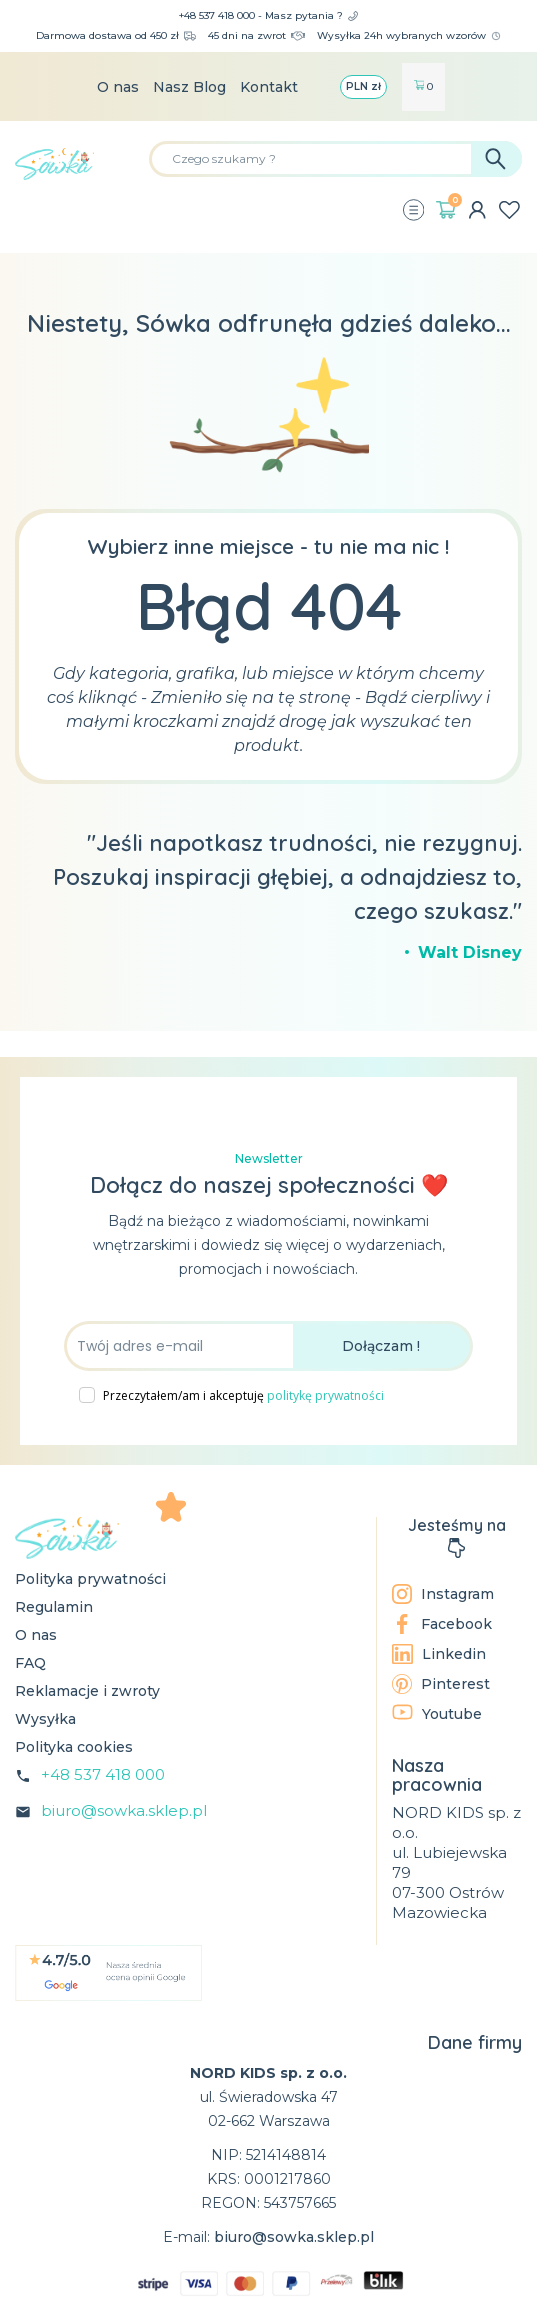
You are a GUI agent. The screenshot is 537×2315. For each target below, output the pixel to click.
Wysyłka (45, 1719)
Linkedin (439, 1654)
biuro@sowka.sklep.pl (124, 1810)
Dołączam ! (381, 1346)
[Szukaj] (335, 159)
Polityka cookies (74, 1747)
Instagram (443, 1594)
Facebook (442, 1624)
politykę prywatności (325, 1395)
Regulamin (54, 1607)
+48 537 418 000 (103, 1774)
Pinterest (441, 1684)
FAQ (30, 1663)
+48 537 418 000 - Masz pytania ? (268, 15)
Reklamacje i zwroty (87, 1691)
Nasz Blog (189, 87)
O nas (118, 87)
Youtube (437, 1713)
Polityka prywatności (90, 1579)
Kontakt (269, 87)
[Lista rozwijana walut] (363, 87)
